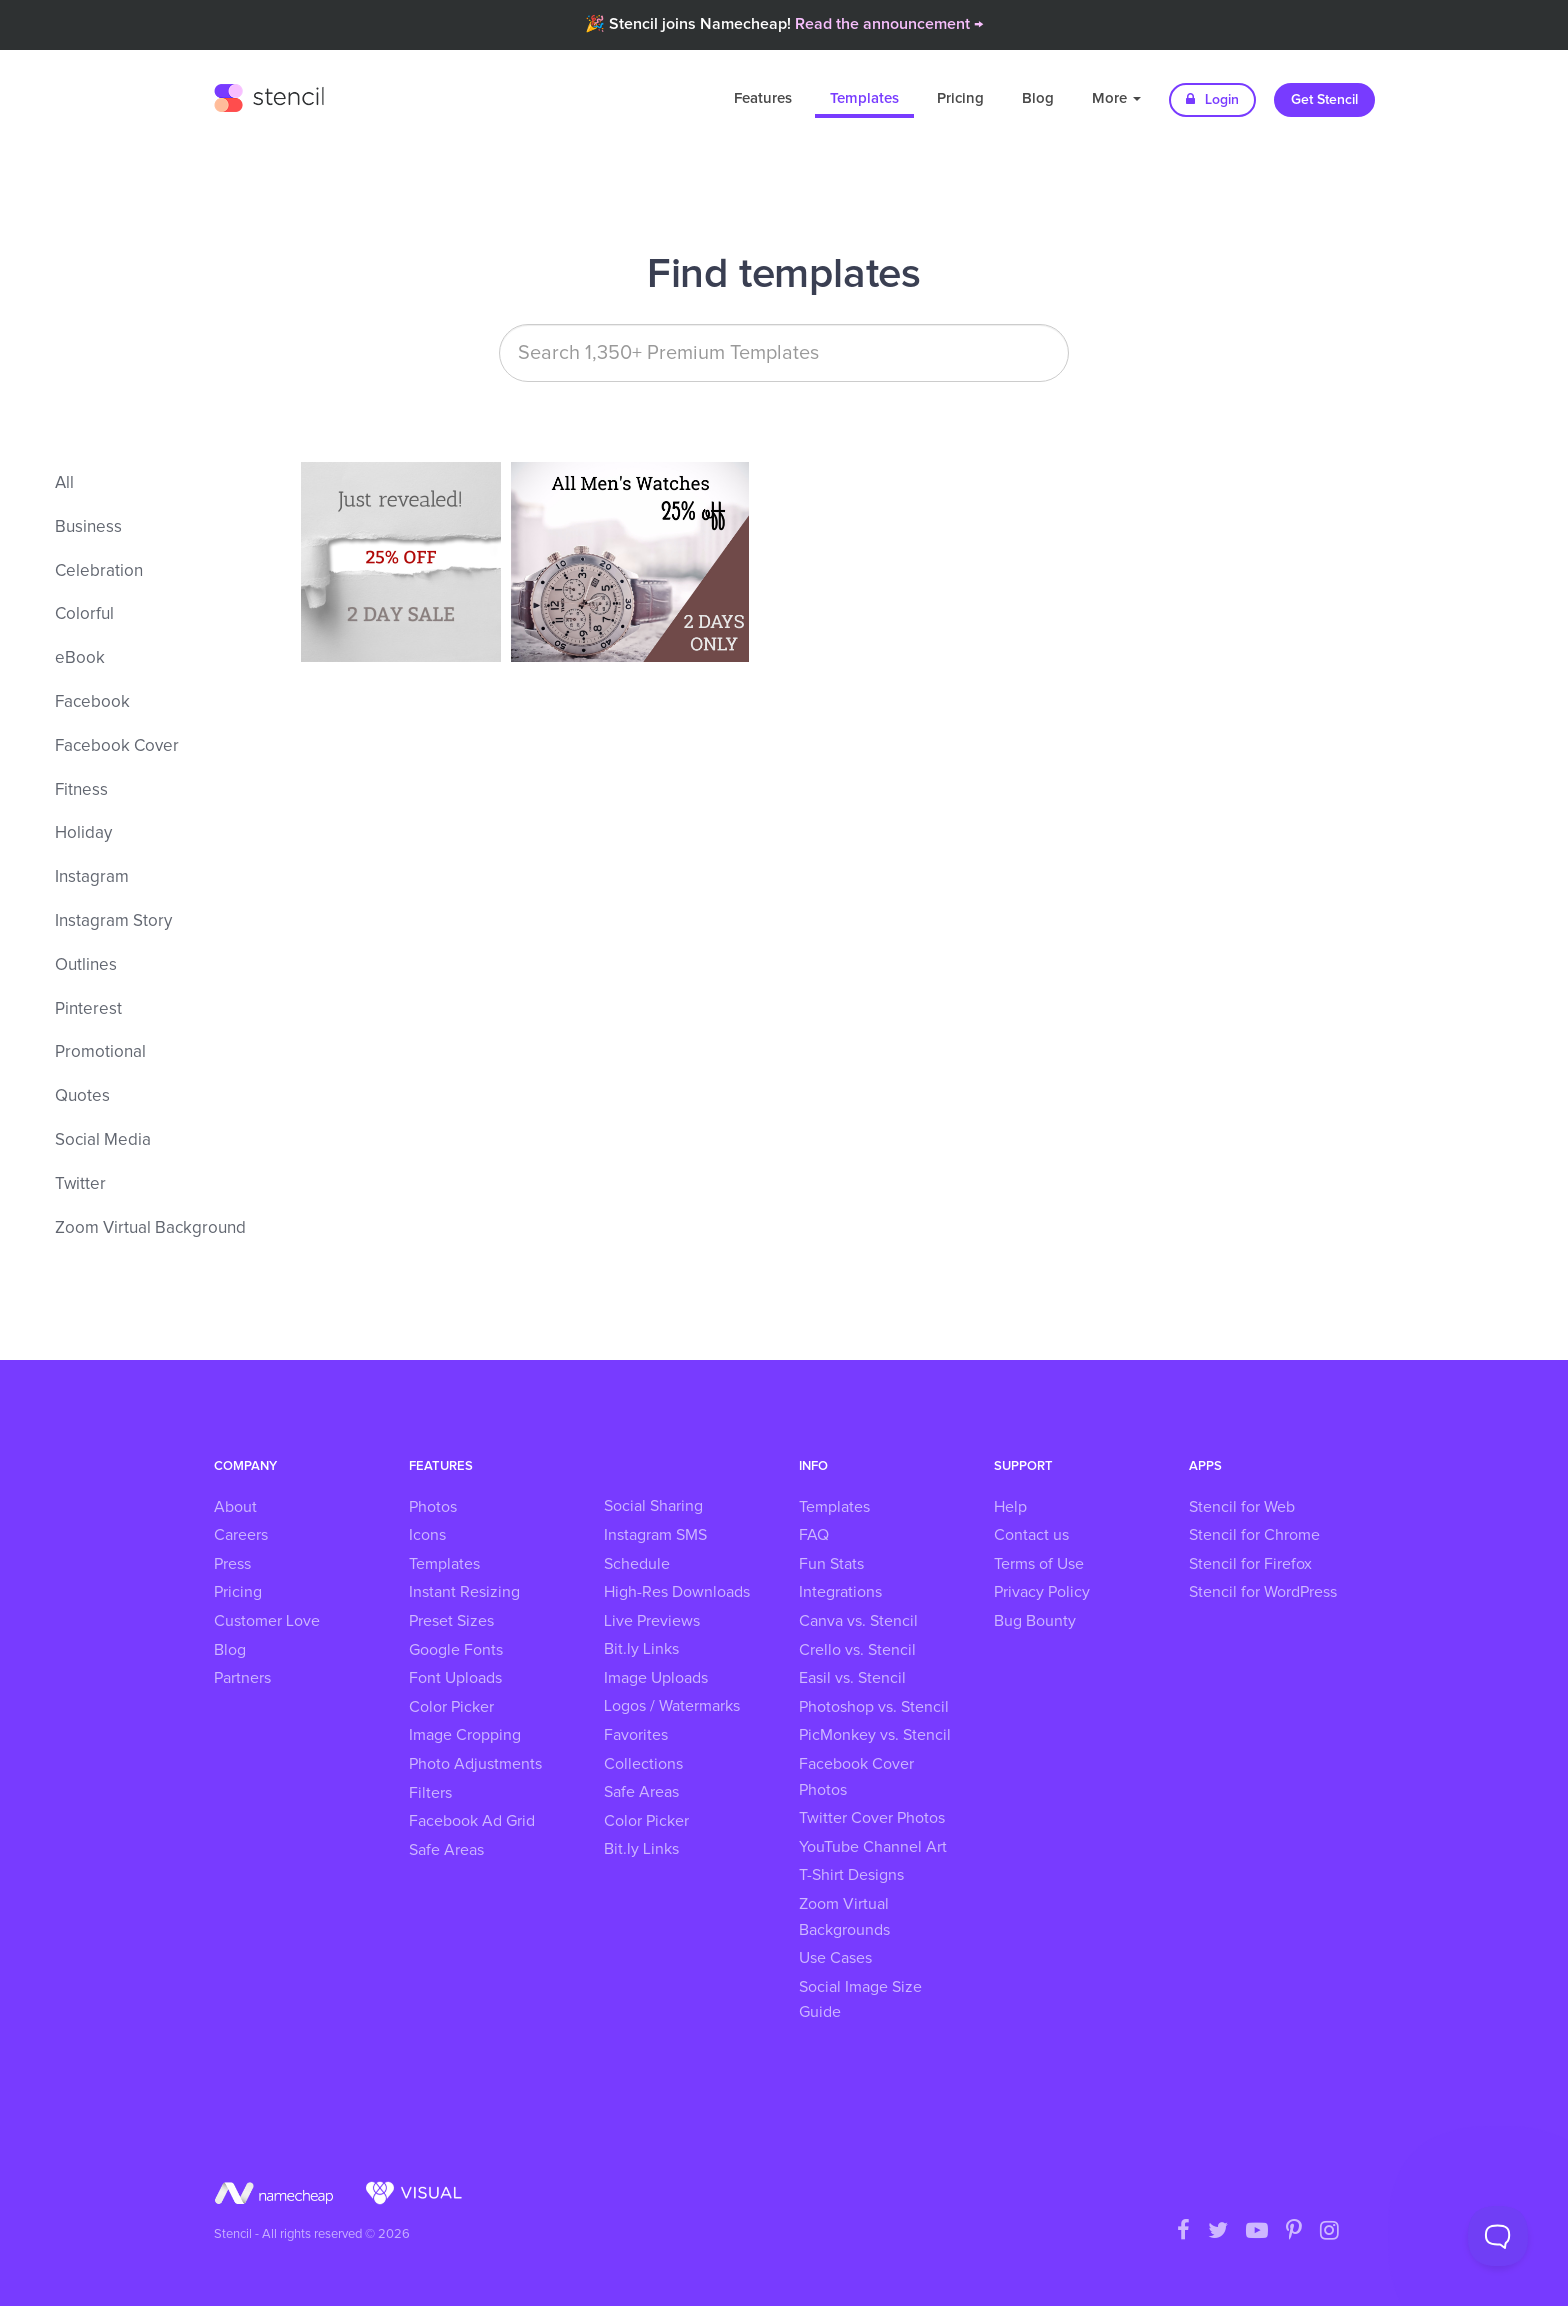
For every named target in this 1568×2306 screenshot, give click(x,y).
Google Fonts (456, 1650)
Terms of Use (1039, 1564)
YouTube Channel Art (873, 1847)
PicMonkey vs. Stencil (875, 1735)
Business (88, 527)
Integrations (840, 1592)
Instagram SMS (655, 1535)
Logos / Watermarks (672, 1706)
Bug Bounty (1035, 1621)
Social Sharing (653, 1506)
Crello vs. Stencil (857, 1650)
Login (1212, 99)
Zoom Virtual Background (150, 1228)
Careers (241, 1535)
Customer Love (267, 1621)
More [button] (1116, 98)
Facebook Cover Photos (856, 1777)
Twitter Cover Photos (872, 1818)
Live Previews (652, 1621)
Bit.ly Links (641, 1649)
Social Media (103, 1140)
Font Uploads (455, 1678)
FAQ (814, 1535)
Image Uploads (656, 1678)
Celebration (99, 571)
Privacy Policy (1042, 1592)
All (64, 483)
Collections (643, 1764)
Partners (242, 1678)
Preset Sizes (451, 1621)
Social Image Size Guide (860, 2000)
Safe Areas (446, 1850)
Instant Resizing (464, 1592)
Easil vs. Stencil (852, 1678)
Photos (433, 1507)
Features (763, 98)
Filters (430, 1793)
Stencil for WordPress (1263, 1592)
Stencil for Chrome (1254, 1535)
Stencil (269, 95)
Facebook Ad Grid (472, 1821)
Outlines (86, 965)
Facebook (92, 702)
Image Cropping (465, 1735)
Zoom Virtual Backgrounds (844, 1917)
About (235, 1507)
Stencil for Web (1242, 1507)
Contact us (1031, 1535)
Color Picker (451, 1707)
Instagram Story (113, 921)
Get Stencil (1324, 100)
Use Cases (835, 1958)
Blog (1038, 98)
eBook (80, 658)
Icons (427, 1535)
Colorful (84, 614)
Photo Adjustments (475, 1764)
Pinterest (88, 1009)
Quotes (82, 1096)
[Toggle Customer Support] (1498, 2236)
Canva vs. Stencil (858, 1621)
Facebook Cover (117, 746)
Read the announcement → (889, 24)
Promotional (100, 1052)
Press (232, 1564)
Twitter (80, 1184)
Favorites (636, 1735)
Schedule (637, 1564)
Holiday (83, 833)
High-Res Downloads (677, 1592)
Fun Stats (831, 1564)
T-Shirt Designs (851, 1875)
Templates (864, 98)
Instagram (92, 877)
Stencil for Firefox (1250, 1564)
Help (1010, 1507)
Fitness (81, 790)
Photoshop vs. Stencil (874, 1707)
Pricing (960, 98)
